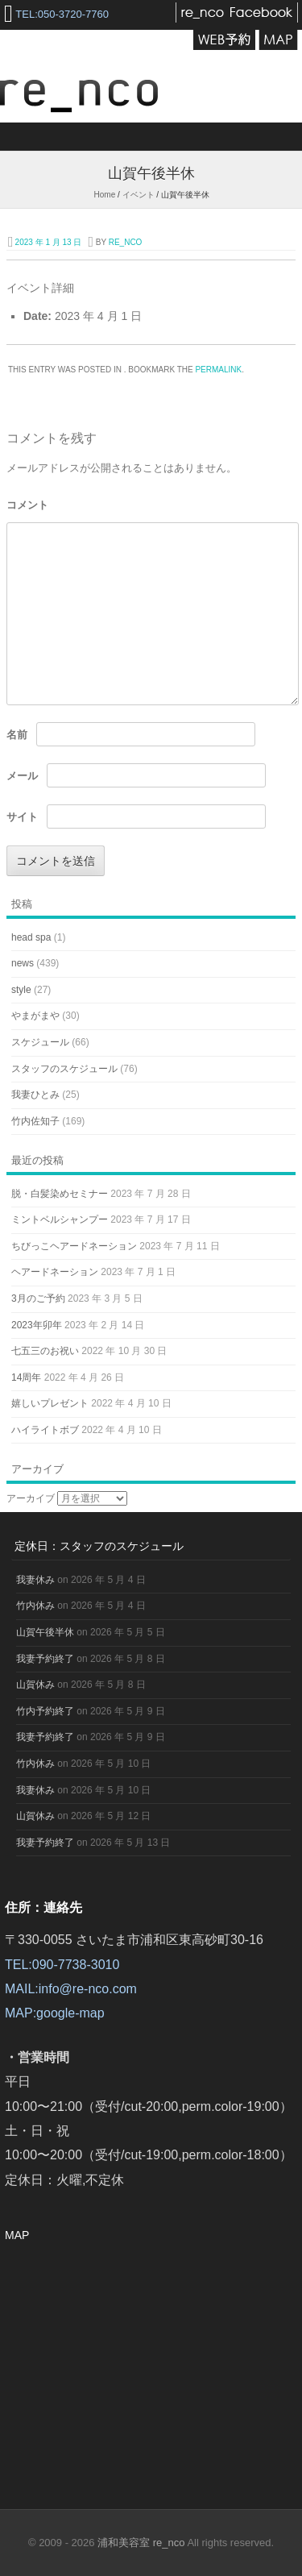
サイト (22, 817)
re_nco (126, 242)
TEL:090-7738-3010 (62, 1964)
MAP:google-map (55, 2013)
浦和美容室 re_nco (142, 2543)
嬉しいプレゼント (50, 1403)
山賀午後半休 (45, 1632)
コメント (27, 505)
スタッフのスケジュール (64, 1068)
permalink (218, 369)
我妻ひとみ (35, 1094)
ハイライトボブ (45, 1429)
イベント (138, 194)
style (21, 989)
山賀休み (35, 1684)
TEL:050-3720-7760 (62, 14)
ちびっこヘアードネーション (74, 1246)
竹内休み (35, 1605)
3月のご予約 (38, 1298)
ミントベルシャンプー (59, 1219)
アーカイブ (30, 1498)
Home (105, 194)
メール (22, 776)
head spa (31, 937)
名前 (16, 735)
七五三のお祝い (45, 1351)
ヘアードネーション (54, 1272)
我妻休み (35, 1579)
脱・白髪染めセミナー (59, 1193)
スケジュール (40, 1042)
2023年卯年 (36, 1325)
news (22, 963)
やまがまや (35, 1015)
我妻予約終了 (45, 1658)
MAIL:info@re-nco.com (71, 1989)
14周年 (26, 1377)
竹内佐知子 (35, 1121)
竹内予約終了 (45, 1711)
